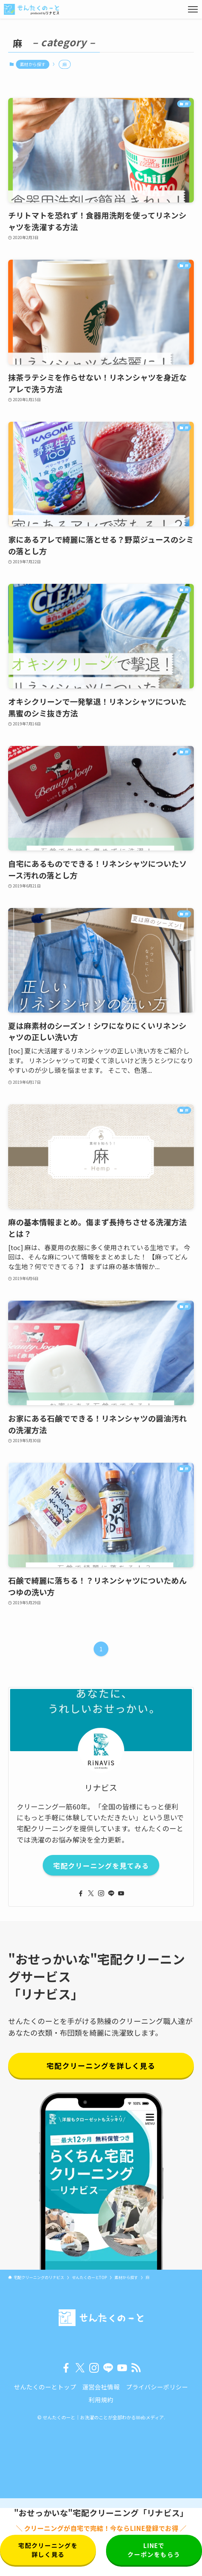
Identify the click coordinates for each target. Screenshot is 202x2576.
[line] (111, 1893)
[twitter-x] (91, 1893)
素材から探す (32, 64)
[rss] (136, 2368)
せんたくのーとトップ (45, 2386)
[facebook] (81, 1893)
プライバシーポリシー (157, 2386)
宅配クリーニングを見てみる (101, 1865)
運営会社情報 (101, 2386)
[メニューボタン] (193, 9)
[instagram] (101, 1893)
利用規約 (101, 2399)
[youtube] (121, 1893)
